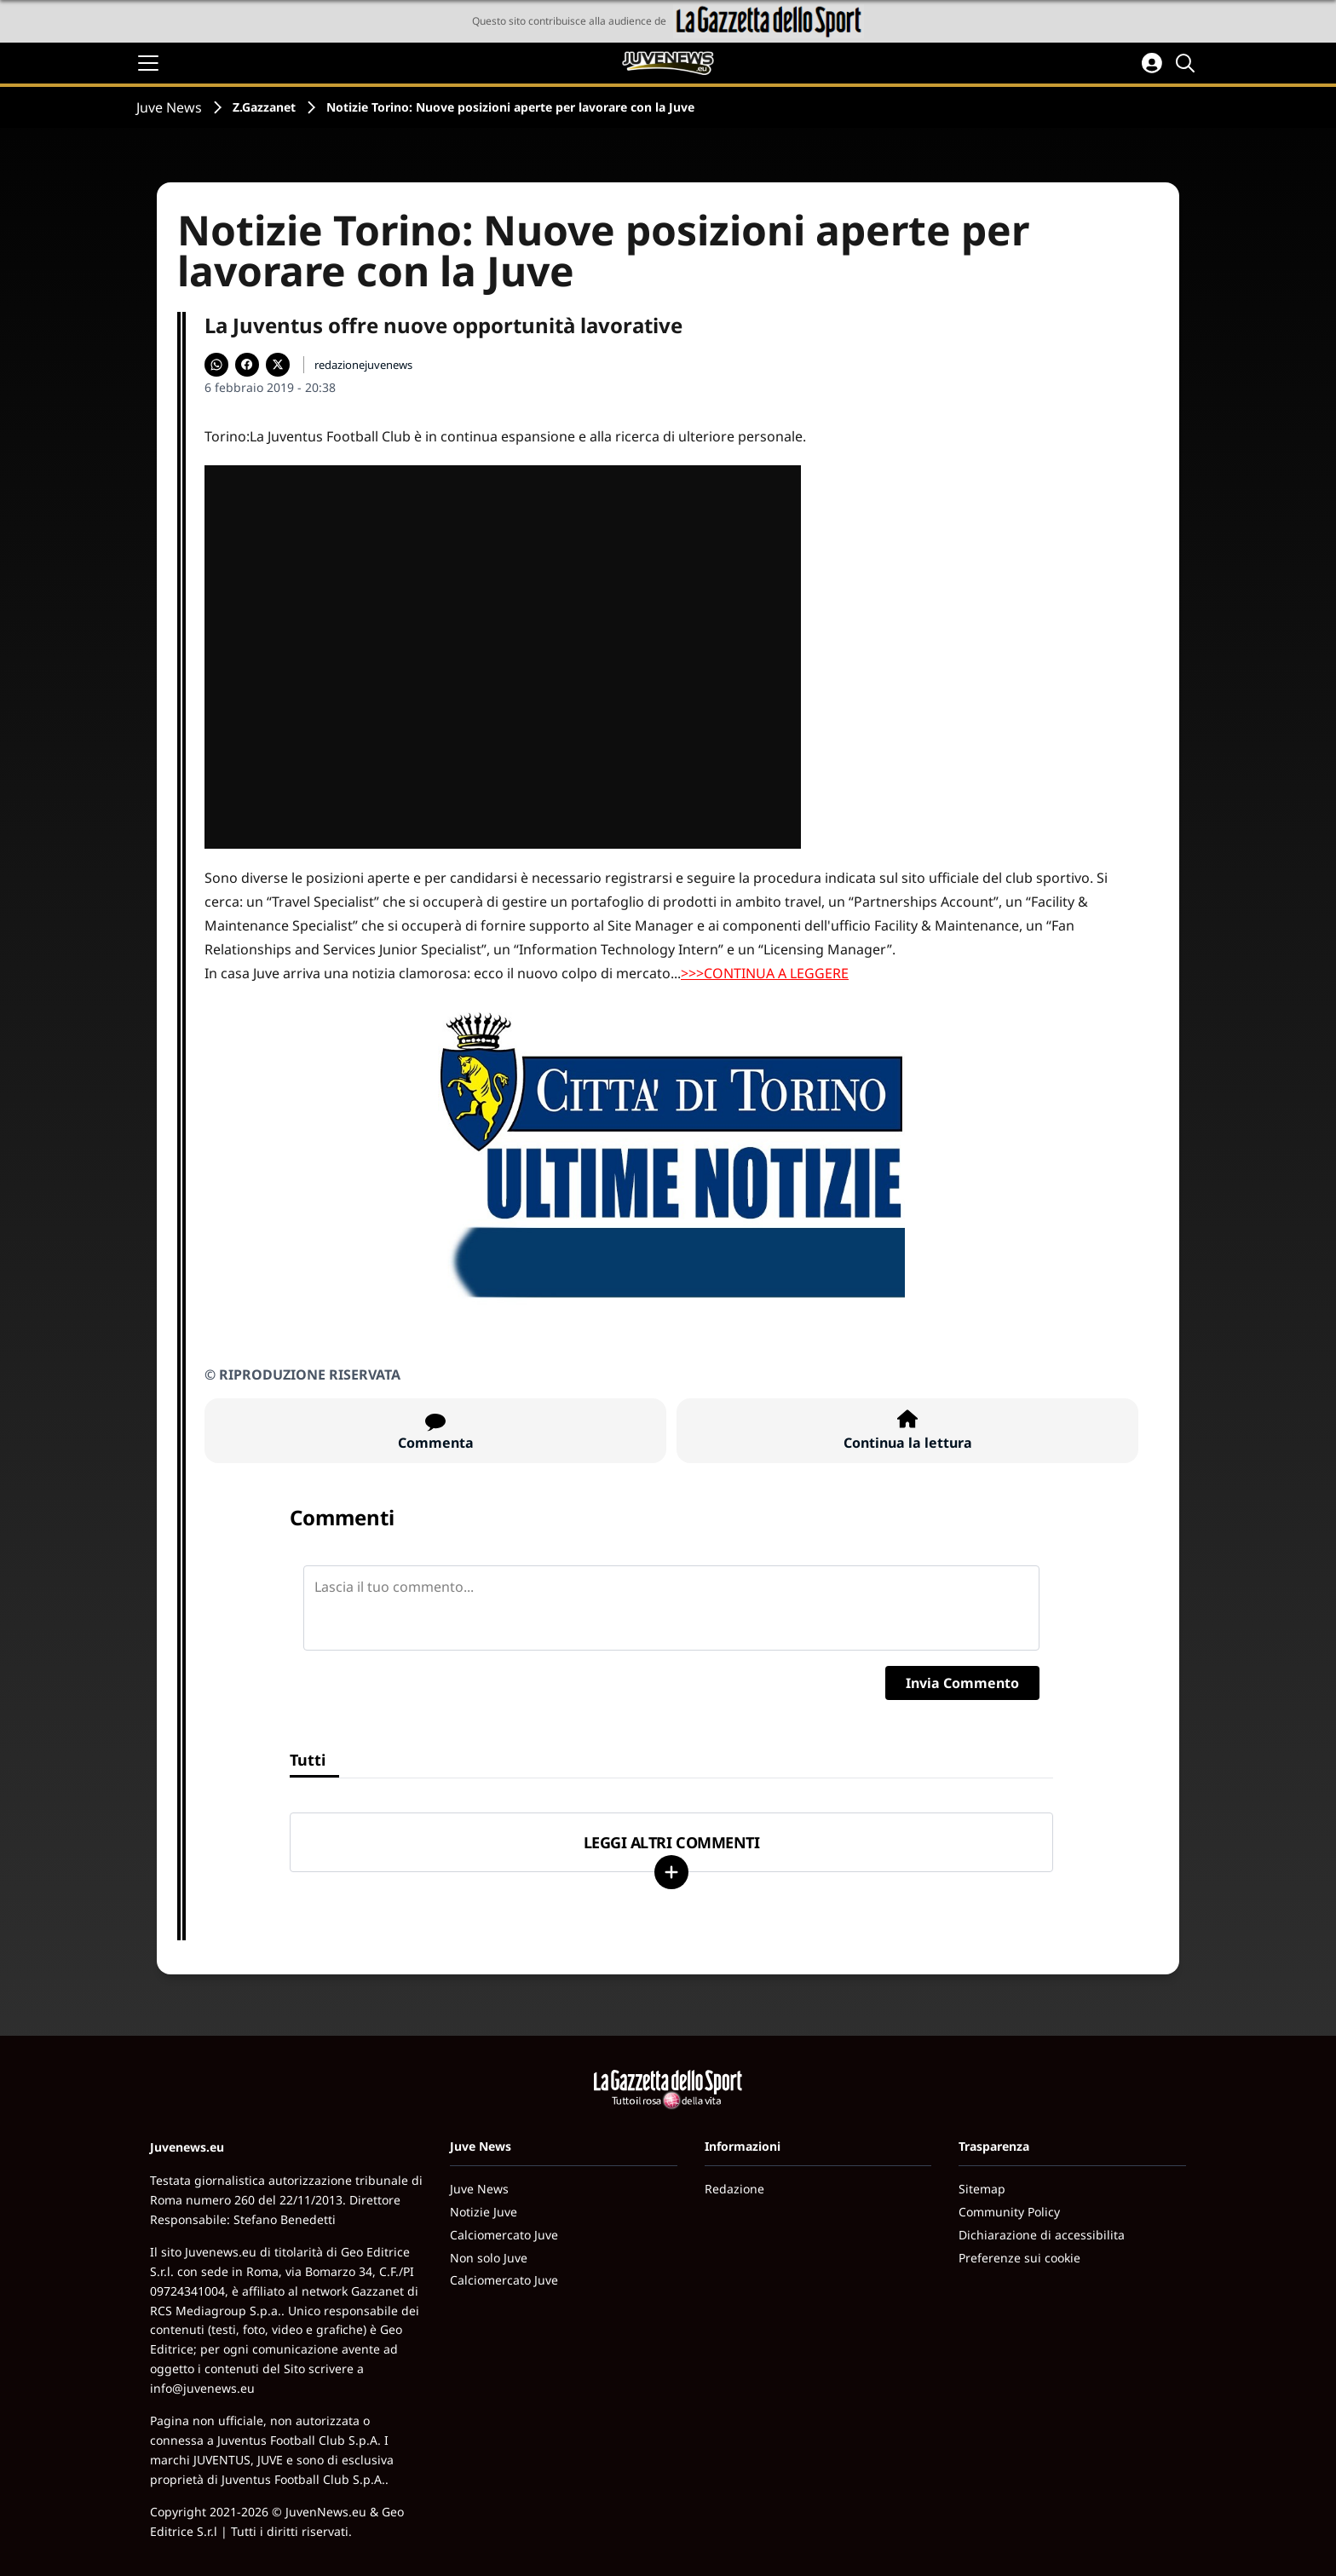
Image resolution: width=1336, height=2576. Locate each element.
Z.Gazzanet (264, 107)
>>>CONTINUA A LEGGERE (765, 973)
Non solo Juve (488, 2258)
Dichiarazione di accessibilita (1042, 2235)
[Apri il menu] (148, 63)
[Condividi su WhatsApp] (216, 365)
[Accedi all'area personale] (1152, 63)
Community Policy (1009, 2212)
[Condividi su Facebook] (247, 365)
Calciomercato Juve (504, 2235)
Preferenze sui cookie (1019, 2258)
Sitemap (982, 2189)
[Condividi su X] (278, 365)
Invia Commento (962, 1683)
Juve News (169, 107)
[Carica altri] (671, 1872)
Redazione (734, 2189)
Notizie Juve (483, 2212)
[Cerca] (1188, 63)
